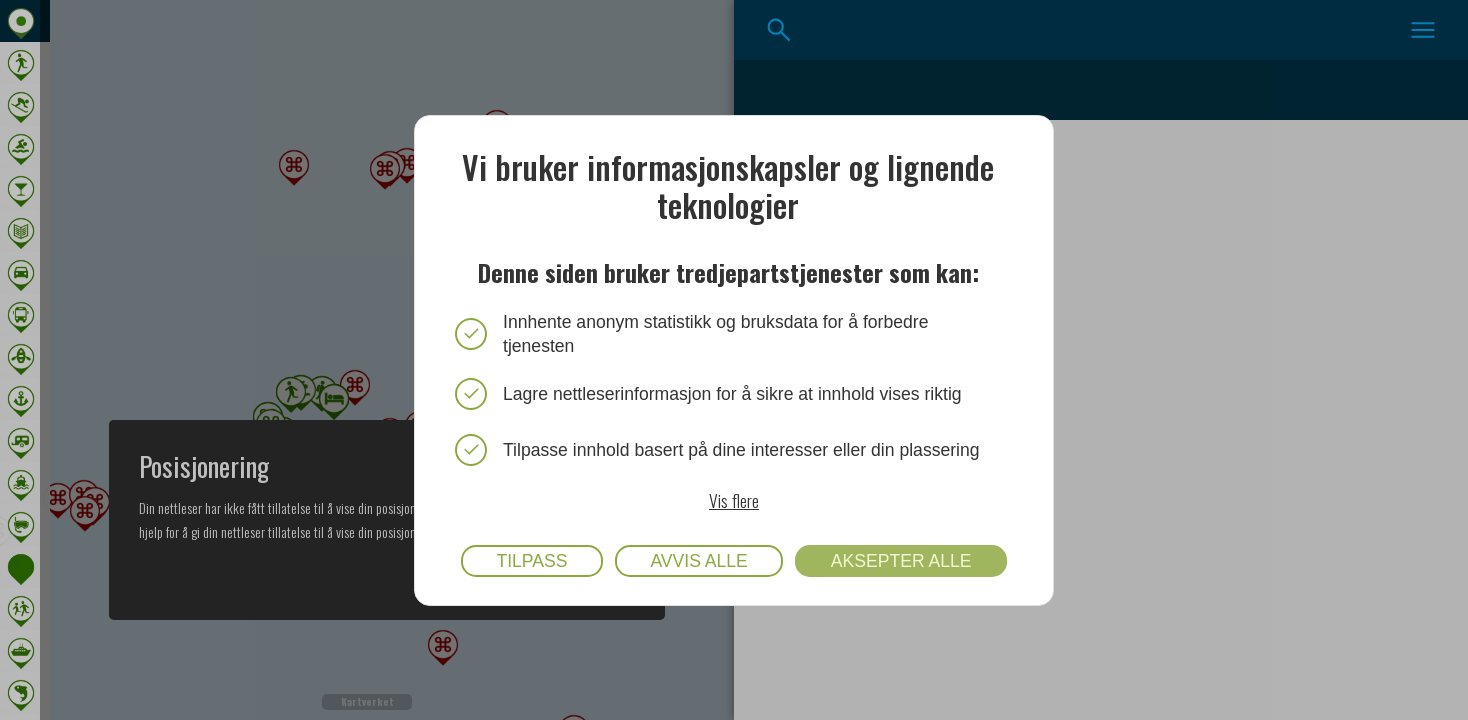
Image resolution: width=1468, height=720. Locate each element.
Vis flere (734, 499)
